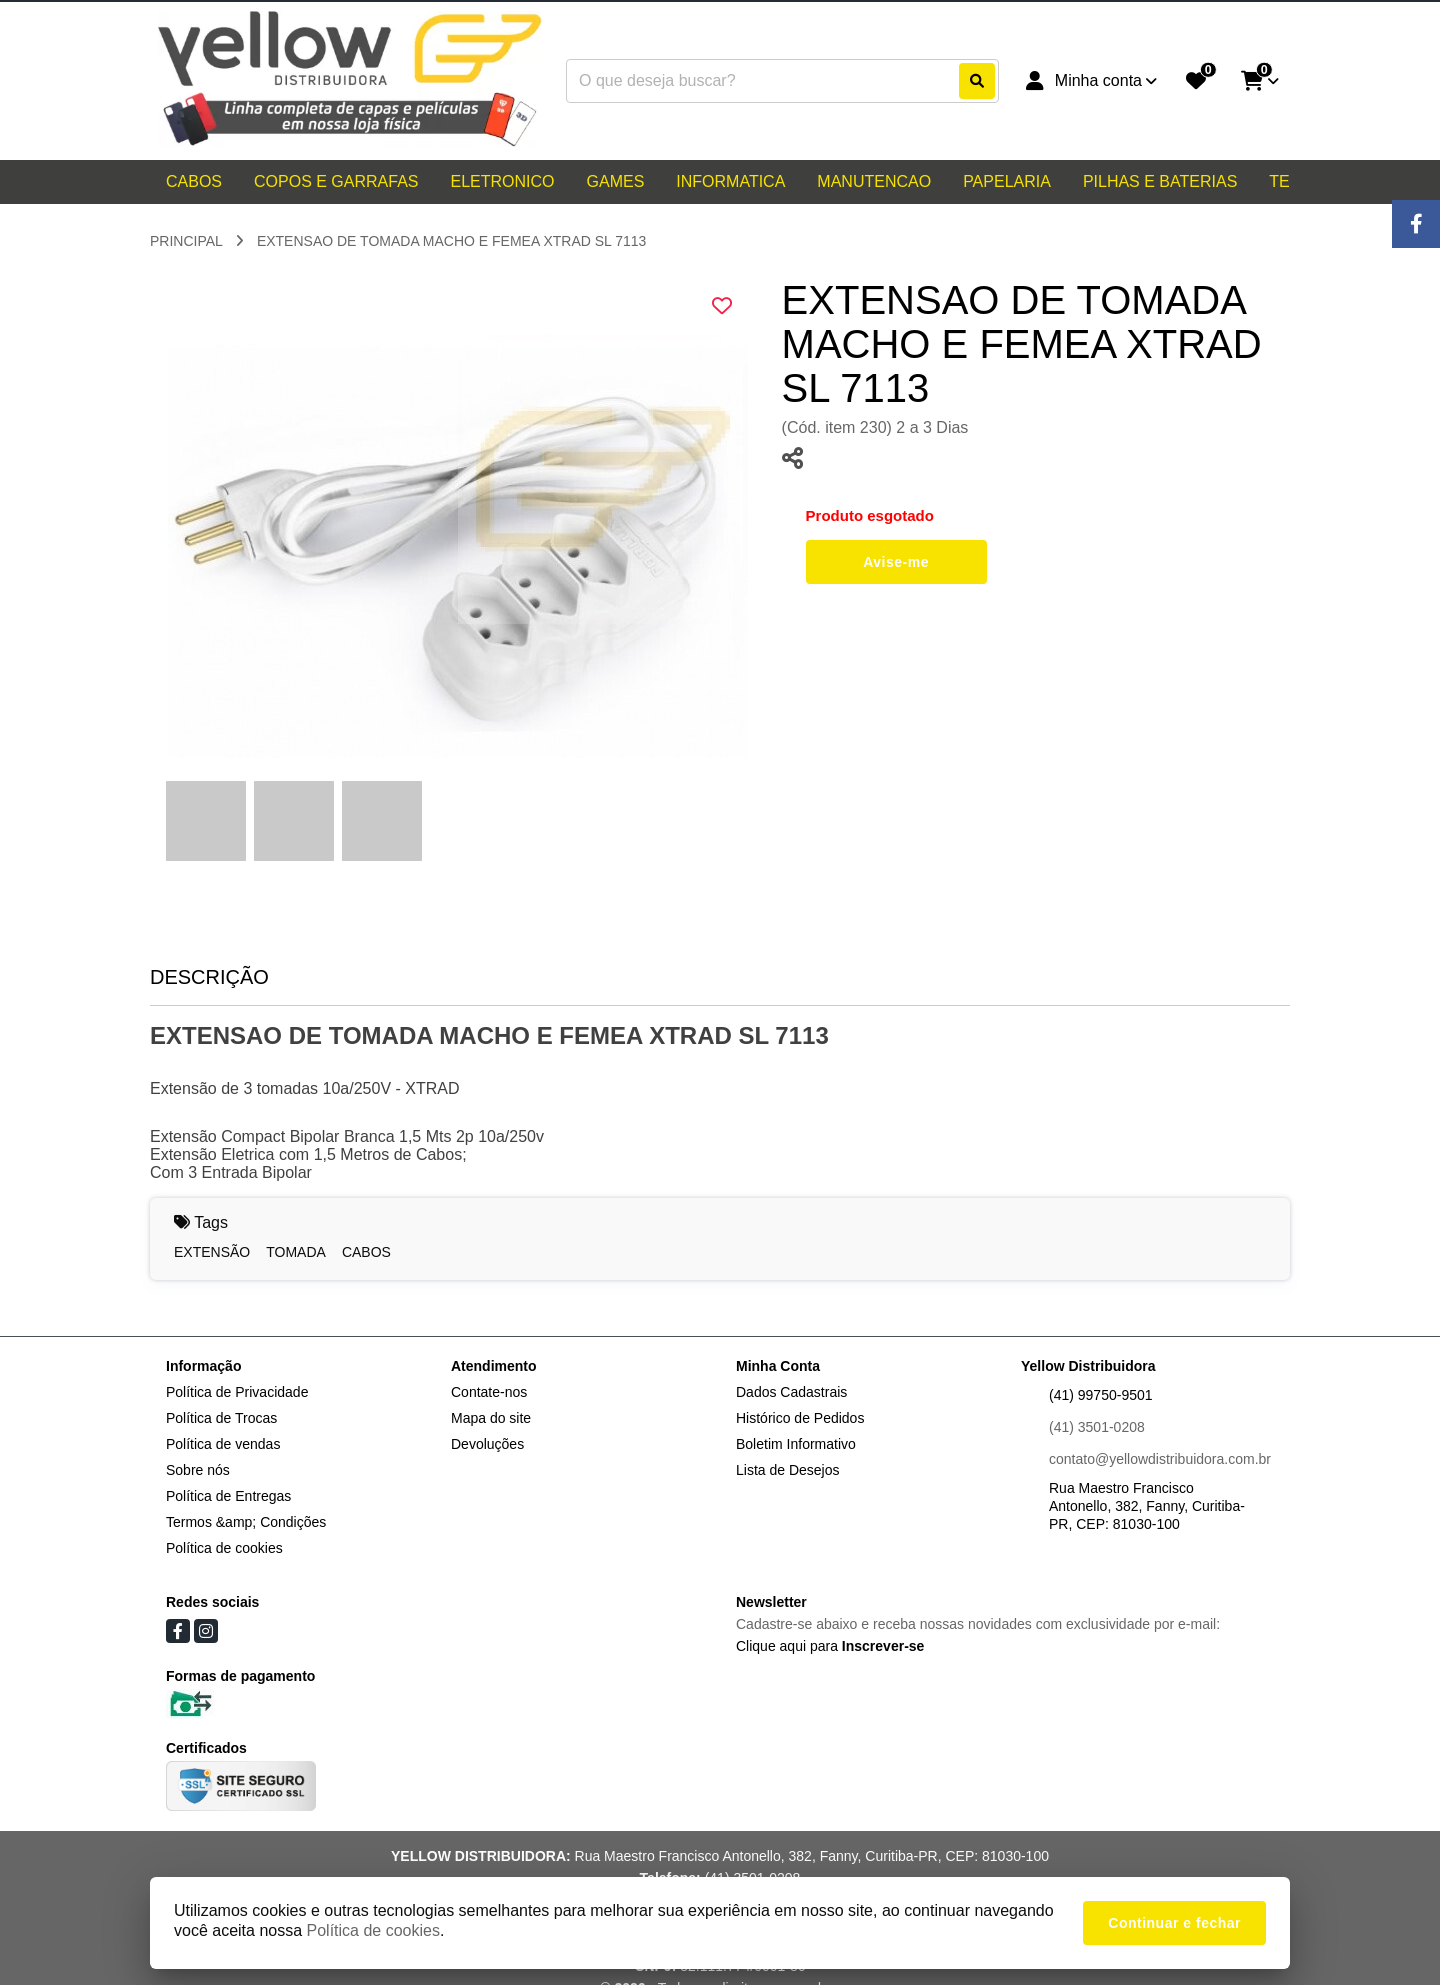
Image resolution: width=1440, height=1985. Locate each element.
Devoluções (487, 1444)
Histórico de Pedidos (800, 1418)
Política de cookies (224, 1548)
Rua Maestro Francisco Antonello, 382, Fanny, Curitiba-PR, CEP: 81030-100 (1147, 1506)
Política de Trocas (221, 1418)
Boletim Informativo (796, 1444)
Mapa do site (491, 1418)
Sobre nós (198, 1470)
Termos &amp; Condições (246, 1522)
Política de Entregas (228, 1496)
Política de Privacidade (237, 1392)
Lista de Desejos (788, 1470)
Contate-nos (489, 1392)
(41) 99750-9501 (1101, 1395)
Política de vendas (223, 1444)
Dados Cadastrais (791, 1392)
